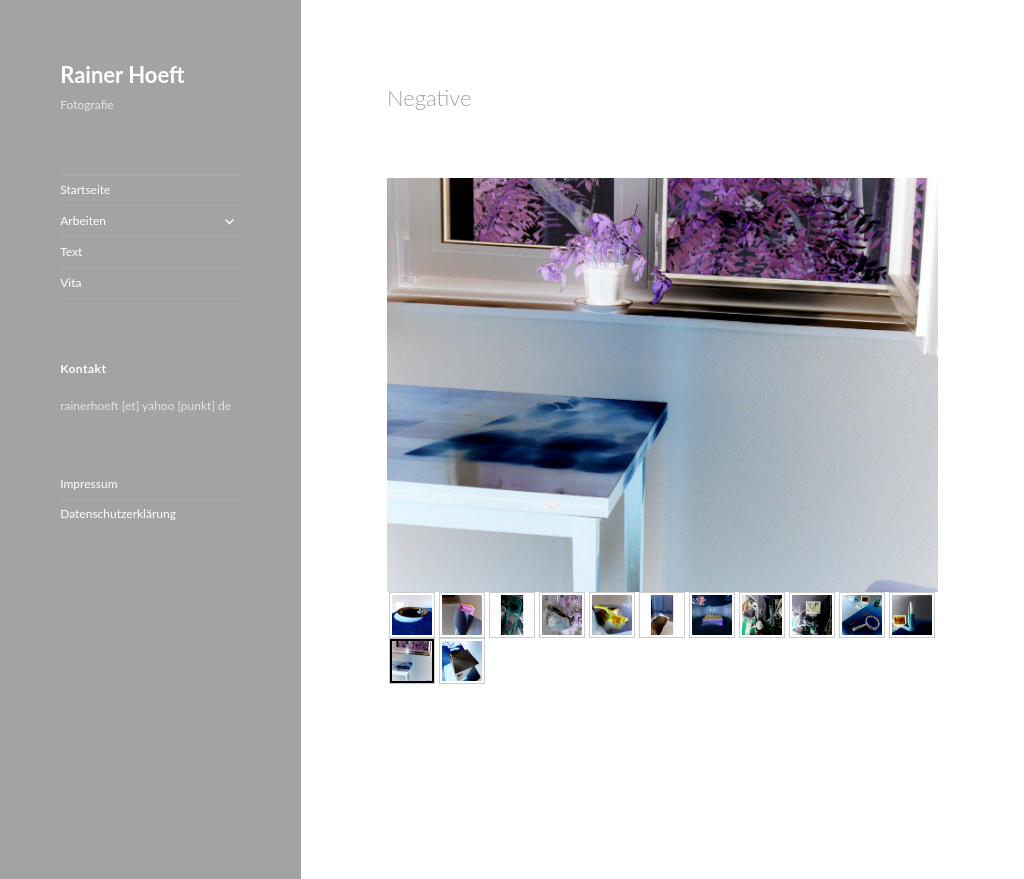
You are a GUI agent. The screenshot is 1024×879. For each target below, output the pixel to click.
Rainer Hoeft (122, 74)
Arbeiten (83, 220)
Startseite (85, 189)
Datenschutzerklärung (118, 513)
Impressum (88, 483)
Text (71, 251)
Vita (70, 282)
